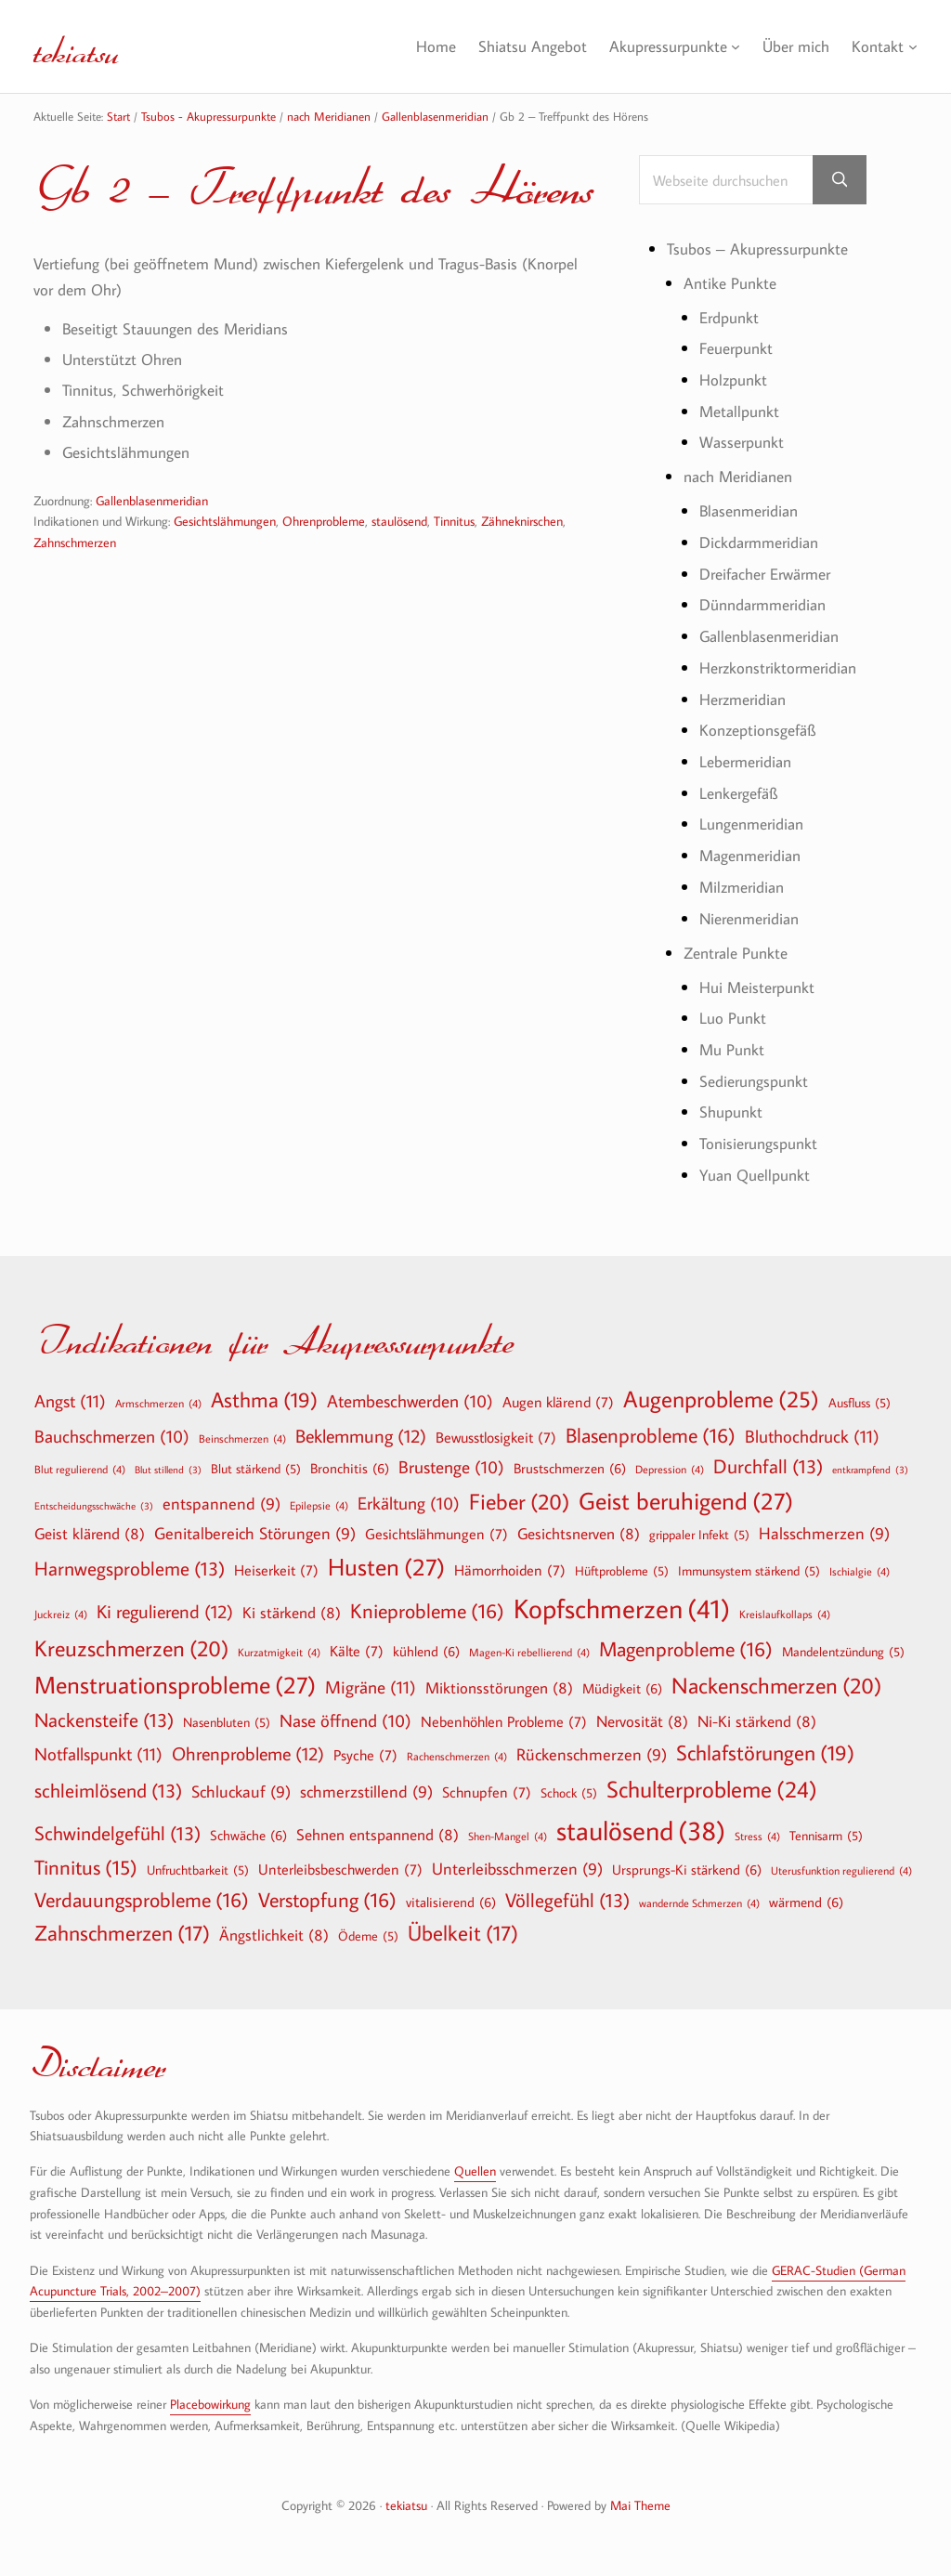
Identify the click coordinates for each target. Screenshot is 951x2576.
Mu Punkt (733, 1053)
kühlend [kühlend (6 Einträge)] (426, 1652)
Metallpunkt (742, 414)
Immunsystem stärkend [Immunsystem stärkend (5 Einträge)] (749, 1572)
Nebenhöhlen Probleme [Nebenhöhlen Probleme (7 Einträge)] (504, 1722)
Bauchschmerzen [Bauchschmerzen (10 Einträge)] (111, 1438)
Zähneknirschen (522, 524)
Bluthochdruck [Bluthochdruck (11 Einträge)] (812, 1436)
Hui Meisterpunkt (761, 989)
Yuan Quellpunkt (759, 1178)
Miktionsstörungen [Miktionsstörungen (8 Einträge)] (499, 1688)
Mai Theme (640, 2506)
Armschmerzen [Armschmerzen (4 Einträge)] (158, 1403)
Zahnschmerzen (74, 544)
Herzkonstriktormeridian (783, 671)
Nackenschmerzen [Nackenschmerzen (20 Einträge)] (776, 1686)
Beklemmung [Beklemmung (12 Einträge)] (360, 1436)
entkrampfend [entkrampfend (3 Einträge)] (870, 1471)
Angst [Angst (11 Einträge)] (70, 1401)
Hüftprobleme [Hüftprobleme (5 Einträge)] (622, 1572)
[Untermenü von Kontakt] (912, 47)
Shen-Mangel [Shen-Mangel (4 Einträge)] (507, 1836)
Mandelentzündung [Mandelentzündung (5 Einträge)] (843, 1652)
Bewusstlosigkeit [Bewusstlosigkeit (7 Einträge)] (496, 1438)
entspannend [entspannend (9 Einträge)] (221, 1505)
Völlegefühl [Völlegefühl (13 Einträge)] (567, 1901)
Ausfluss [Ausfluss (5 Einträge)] (859, 1403)
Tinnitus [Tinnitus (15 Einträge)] (85, 1868)
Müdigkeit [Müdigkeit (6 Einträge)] (622, 1689)
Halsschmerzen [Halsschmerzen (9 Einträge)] (824, 1535)
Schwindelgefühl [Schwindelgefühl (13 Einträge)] (117, 1834)
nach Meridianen (743, 479)
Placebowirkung (210, 2405)
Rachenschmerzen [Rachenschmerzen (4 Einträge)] (457, 1756)
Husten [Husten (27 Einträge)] (386, 1568)
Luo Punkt (734, 1021)
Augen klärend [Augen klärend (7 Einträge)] (558, 1403)
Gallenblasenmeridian (152, 502)
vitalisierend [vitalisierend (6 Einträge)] (451, 1902)
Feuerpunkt (739, 351)
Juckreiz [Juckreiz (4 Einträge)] (60, 1614)
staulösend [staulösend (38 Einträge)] (640, 1831)
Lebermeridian (749, 765)
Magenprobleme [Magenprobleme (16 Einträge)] (686, 1650)
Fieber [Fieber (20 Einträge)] (519, 1502)
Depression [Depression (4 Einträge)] (669, 1469)
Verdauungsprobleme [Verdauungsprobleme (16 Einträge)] (141, 1900)
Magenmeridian (754, 859)
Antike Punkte (732, 285)
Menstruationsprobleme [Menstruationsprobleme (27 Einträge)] (175, 1686)
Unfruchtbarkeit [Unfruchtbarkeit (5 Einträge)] (198, 1871)
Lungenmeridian (756, 827)
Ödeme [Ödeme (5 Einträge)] (368, 1937)
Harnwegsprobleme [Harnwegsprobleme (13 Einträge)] (129, 1569)
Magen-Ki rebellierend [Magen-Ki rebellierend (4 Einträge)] (529, 1652)
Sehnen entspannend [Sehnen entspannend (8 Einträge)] (377, 1835)
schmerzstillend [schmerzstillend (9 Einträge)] (366, 1793)
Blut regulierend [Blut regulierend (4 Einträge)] (79, 1469)
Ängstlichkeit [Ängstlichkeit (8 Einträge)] (274, 1935)
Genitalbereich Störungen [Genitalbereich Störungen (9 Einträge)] (255, 1535)
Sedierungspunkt (757, 1083)
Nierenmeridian (754, 921)
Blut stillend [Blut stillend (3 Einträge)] (168, 1471)
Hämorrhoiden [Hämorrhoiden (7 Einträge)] (510, 1571)
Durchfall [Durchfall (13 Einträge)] (768, 1467)
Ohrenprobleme (323, 524)
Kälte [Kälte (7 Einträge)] (357, 1652)
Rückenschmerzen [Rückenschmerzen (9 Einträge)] (591, 1756)
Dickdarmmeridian (763, 545)
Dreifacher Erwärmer (771, 576)
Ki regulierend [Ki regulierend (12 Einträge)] (165, 1612)
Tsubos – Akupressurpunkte (763, 251)
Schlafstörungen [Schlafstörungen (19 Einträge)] (765, 1754)
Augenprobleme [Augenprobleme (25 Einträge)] (721, 1400)
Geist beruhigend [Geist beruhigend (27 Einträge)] (686, 1502)
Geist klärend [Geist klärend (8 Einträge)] (89, 1534)
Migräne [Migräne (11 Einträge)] (370, 1687)
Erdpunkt (731, 320)
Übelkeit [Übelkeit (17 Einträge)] (463, 1934)
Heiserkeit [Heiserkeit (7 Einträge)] (276, 1571)
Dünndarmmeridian (768, 608)
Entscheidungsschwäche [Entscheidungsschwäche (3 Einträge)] (93, 1507)
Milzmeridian (745, 890)
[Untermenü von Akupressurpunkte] (729, 47)
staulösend (399, 524)
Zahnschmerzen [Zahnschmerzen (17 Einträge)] (122, 1934)
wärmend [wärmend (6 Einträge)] (806, 1902)
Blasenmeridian (753, 514)
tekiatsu (91, 46)
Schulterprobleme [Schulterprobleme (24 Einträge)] (711, 1791)
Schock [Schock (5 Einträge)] (569, 1794)
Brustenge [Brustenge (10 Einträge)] (451, 1469)
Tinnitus (454, 524)
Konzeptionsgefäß (761, 733)
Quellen (475, 2172)
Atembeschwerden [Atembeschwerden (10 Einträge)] (410, 1403)
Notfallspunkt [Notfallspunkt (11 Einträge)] (98, 1754)
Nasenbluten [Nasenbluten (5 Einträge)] (226, 1723)
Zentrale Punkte (740, 955)
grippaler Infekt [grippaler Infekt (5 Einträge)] (699, 1535)
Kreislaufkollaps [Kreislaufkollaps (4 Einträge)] (784, 1614)
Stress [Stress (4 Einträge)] (757, 1836)
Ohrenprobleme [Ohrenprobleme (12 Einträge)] (248, 1754)
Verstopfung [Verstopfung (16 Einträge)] (327, 1900)
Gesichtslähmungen (225, 524)
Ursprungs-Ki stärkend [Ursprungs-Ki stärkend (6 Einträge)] (687, 1870)
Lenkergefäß (742, 795)
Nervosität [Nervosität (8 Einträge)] (642, 1721)
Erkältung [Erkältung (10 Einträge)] (409, 1505)
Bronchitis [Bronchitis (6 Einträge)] (349, 1469)
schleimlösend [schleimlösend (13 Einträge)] (108, 1791)
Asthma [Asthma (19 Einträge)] (264, 1401)
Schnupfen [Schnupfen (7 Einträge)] (486, 1793)
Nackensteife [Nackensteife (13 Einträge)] (104, 1721)
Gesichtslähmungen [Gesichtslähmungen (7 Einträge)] (436, 1535)
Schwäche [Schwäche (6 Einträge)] (248, 1835)
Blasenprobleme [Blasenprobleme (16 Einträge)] (651, 1436)
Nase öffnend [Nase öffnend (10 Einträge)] (345, 1722)
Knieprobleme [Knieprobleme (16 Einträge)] (427, 1611)
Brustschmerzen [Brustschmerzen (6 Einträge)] (570, 1469)
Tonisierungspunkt (762, 1146)
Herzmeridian (747, 702)
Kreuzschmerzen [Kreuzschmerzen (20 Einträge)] (131, 1649)
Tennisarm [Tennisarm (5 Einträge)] (826, 1836)
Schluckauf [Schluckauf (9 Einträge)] (241, 1793)
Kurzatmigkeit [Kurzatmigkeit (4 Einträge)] (279, 1652)
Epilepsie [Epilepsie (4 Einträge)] (319, 1506)
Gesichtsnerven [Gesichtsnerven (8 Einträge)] (578, 1534)
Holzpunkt (735, 383)
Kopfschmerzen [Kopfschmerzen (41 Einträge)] (622, 1609)
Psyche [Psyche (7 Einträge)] (365, 1756)
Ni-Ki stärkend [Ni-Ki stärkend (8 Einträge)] (756, 1721)
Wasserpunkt (744, 445)
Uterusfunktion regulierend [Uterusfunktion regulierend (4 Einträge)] (841, 1871)
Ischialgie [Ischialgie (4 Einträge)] (859, 1572)
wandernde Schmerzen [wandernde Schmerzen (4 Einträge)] (699, 1903)
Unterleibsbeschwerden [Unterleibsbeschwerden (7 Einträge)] (340, 1870)
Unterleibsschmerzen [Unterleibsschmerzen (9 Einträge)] (517, 1870)
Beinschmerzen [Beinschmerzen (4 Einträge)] (242, 1439)
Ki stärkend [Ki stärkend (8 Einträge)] (291, 1613)
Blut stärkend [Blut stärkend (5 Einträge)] (256, 1469)
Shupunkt (733, 1115)
